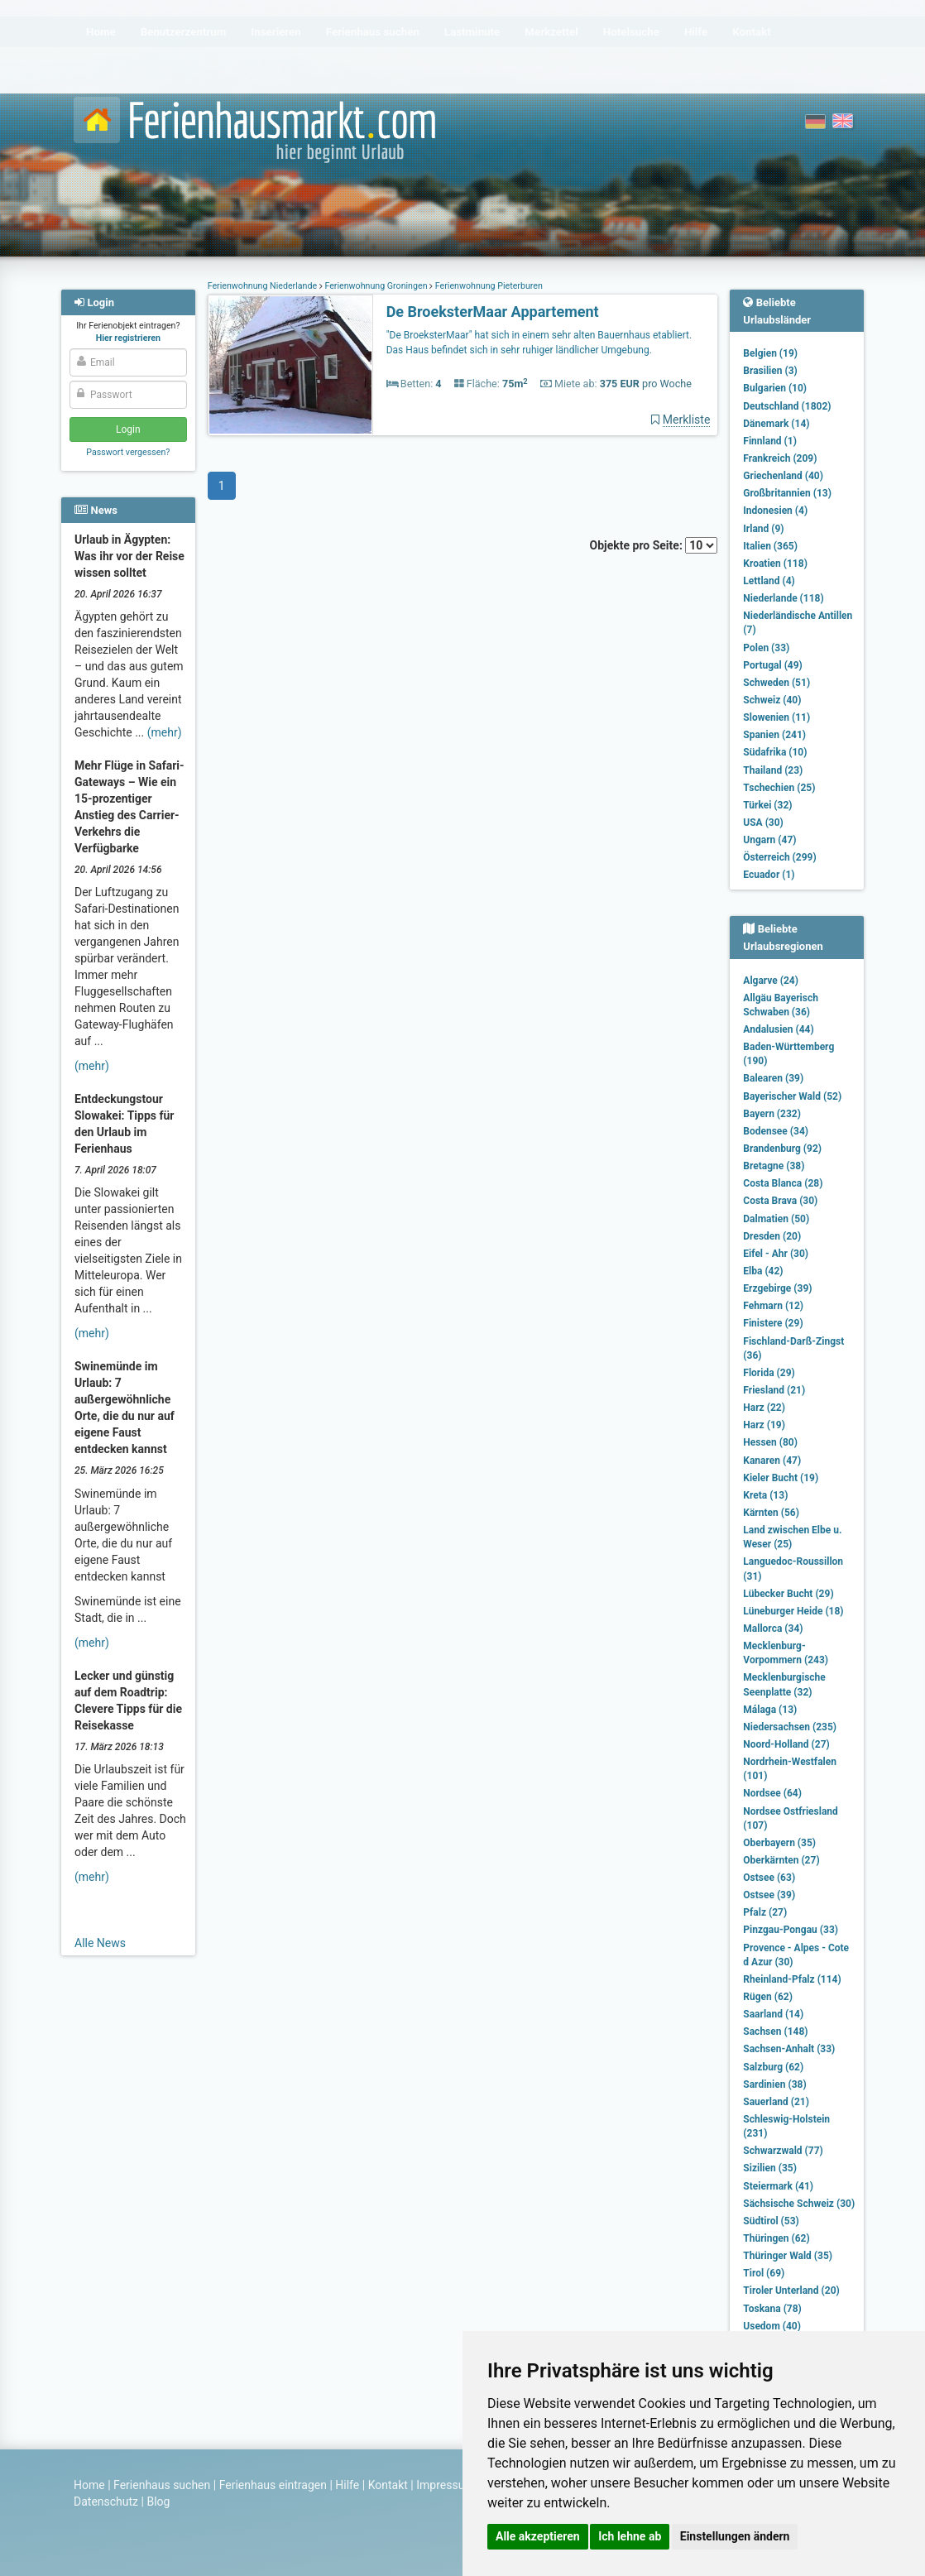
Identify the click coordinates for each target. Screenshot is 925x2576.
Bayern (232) (772, 1114)
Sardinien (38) (774, 2084)
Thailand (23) (773, 770)
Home (89, 2485)
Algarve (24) (770, 980)
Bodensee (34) (775, 1131)
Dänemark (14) (776, 423)
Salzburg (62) (773, 2067)
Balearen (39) (773, 1078)
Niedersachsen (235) (789, 1727)
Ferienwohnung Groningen (376, 286)
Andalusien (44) (778, 1029)
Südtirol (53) (770, 2221)
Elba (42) (763, 1271)
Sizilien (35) (770, 2168)
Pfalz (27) (765, 1912)
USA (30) (763, 822)
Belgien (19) (770, 353)
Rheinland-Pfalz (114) (792, 1979)
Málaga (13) (770, 1709)
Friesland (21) (774, 1390)
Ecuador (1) (768, 874)
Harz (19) (764, 1425)
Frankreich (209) (780, 458)
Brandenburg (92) (782, 1148)
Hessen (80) (770, 1442)
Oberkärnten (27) (781, 1860)
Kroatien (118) (775, 563)
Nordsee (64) (772, 1793)
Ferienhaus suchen (161, 2485)
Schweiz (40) (772, 700)
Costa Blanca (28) (782, 1183)
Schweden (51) (776, 682)
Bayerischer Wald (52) (792, 1096)
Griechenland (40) (783, 476)
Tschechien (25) (779, 788)
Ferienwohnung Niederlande (263, 286)
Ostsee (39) (769, 1895)
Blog (158, 2501)
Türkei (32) (767, 805)
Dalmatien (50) (776, 1219)
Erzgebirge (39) (777, 1288)
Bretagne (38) (773, 1166)
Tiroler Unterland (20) (791, 2290)
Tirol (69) (763, 2273)
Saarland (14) (773, 2014)
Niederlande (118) (783, 598)
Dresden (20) (772, 1236)
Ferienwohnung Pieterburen (488, 286)
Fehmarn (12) (773, 1306)
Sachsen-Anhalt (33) (789, 2049)
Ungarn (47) (769, 840)
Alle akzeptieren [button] (538, 2536)
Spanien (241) (774, 735)
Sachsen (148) (775, 2031)
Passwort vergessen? (128, 452)
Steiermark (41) (778, 2186)
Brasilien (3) (770, 371)
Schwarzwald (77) (782, 2150)
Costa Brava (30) (780, 1200)
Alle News (100, 1943)
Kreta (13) (765, 1495)
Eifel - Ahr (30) (775, 1253)
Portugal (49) (773, 665)
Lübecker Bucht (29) (788, 1594)
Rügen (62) (768, 1997)
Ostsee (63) (769, 1877)
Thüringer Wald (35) (787, 2256)
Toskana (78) (772, 2309)
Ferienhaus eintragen (273, 2485)
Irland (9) (763, 529)
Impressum (445, 2485)
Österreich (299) (779, 857)
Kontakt (388, 2485)
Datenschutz (106, 2501)
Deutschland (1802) (787, 406)
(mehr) (164, 732)
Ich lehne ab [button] (629, 2536)
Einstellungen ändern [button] (735, 2536)
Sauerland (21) (776, 2102)
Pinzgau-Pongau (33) (790, 1930)
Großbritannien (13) (787, 493)
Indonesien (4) (775, 510)
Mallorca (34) (773, 1628)
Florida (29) (768, 1373)
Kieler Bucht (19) (780, 1478)
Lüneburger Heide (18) (793, 1611)
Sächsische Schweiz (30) (799, 2203)
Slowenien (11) (776, 717)
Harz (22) (764, 1407)
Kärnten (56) (771, 1512)
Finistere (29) (773, 1323)
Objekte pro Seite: (654, 545)
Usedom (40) (772, 2326)
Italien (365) (770, 546)
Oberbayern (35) (779, 1843)
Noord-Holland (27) (786, 1744)
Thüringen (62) (776, 2238)
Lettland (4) (768, 581)
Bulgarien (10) (775, 388)
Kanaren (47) (772, 1460)
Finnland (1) (770, 441)
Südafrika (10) (775, 752)
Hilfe (347, 2485)
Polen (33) (766, 648)
